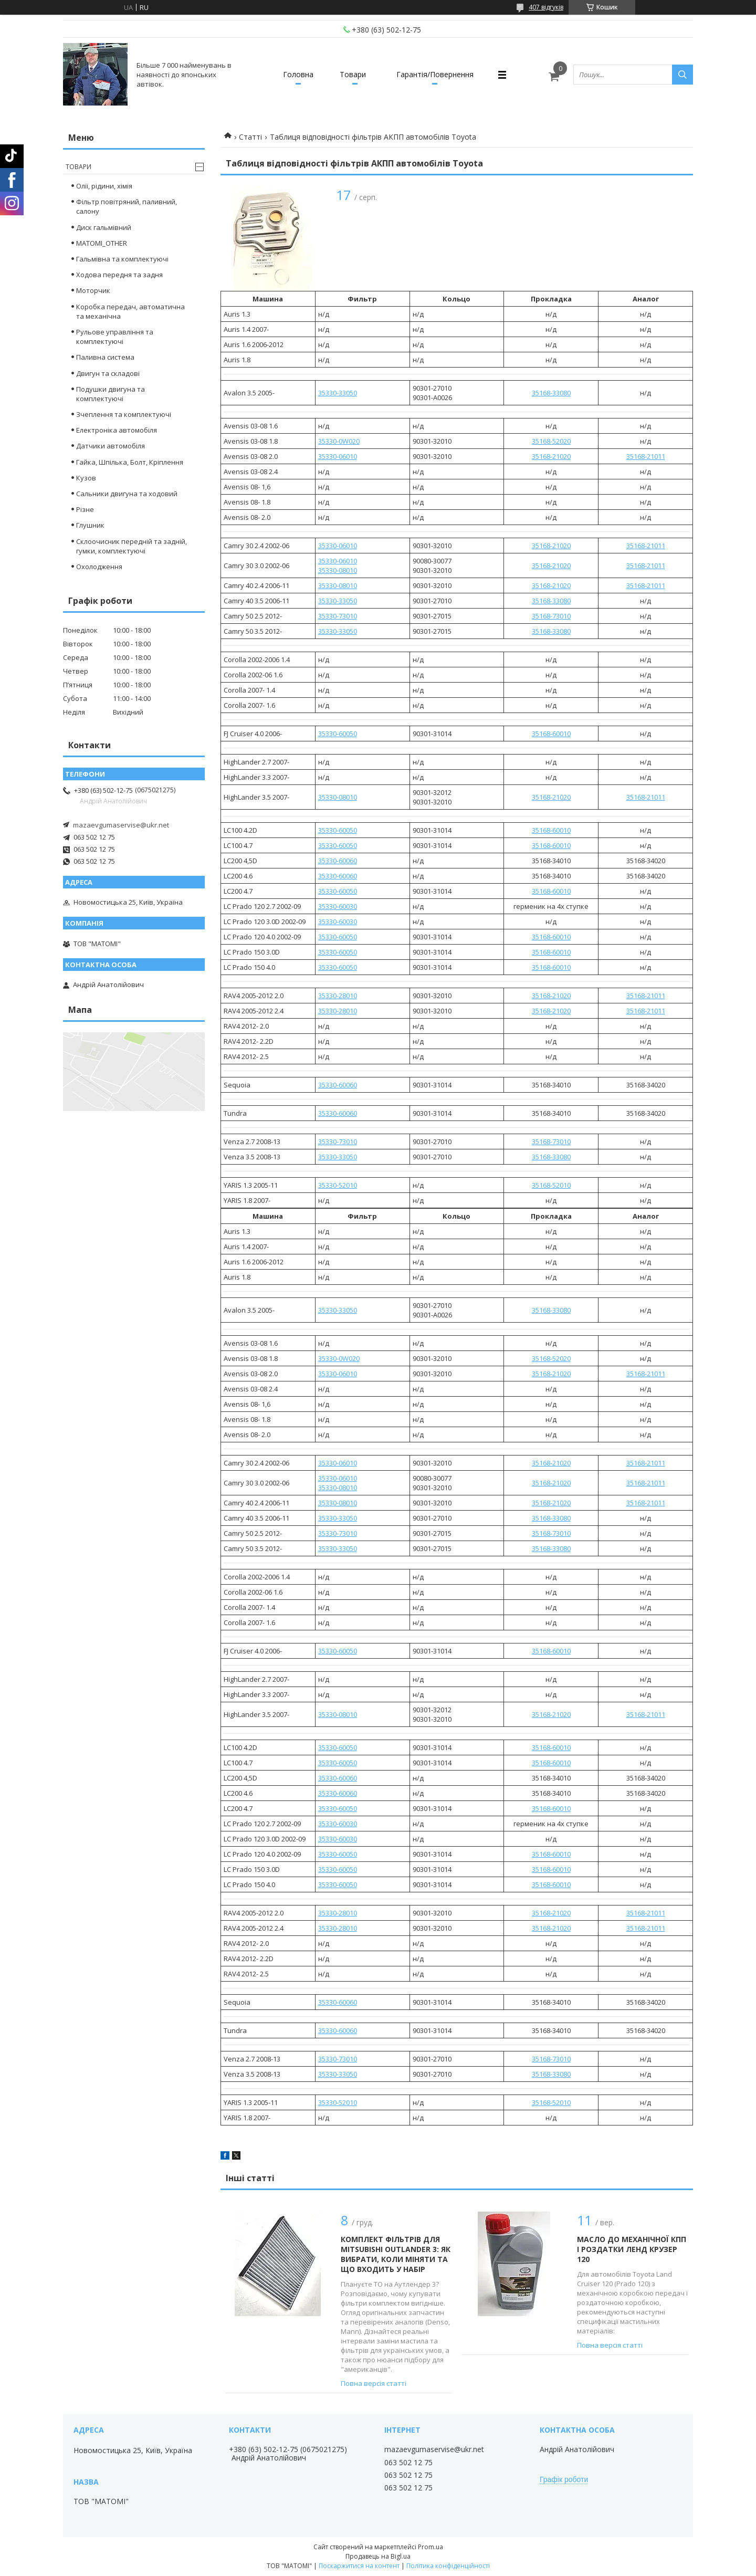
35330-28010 (337, 995)
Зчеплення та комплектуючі (123, 414)
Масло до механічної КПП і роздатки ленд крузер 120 (631, 2249)
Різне (85, 509)
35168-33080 (551, 392)
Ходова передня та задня (119, 274)
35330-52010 (337, 1185)
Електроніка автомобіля (116, 430)
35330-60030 (337, 906)
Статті (250, 137)
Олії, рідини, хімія (104, 186)
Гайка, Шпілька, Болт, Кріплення (129, 462)
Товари (353, 74)
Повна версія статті (373, 2383)
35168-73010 (551, 616)
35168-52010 (551, 1185)
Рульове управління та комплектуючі (114, 336)
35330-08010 (337, 570)
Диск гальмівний (103, 227)
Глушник (90, 525)
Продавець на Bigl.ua (378, 2556)
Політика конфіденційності (448, 2565)
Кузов (86, 478)
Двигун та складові (108, 373)
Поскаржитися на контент (359, 2565)
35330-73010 (337, 616)
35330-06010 (337, 456)
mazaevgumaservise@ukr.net (121, 825)
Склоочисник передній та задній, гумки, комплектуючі (131, 546)
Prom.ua (430, 2546)
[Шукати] (682, 75)
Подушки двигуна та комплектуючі (110, 393)
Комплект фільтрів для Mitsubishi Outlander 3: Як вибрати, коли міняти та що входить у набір (395, 2254)
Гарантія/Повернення (435, 74)
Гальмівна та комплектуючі (122, 259)
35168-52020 (551, 441)
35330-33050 (337, 392)
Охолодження (99, 566)
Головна (298, 74)
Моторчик (93, 290)
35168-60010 (551, 733)
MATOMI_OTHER (101, 243)
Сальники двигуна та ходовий (126, 493)
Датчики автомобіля (110, 446)
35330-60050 (337, 733)
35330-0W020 (339, 441)
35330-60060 (337, 860)
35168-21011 (645, 456)
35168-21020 (551, 456)
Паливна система (105, 357)
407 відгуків (546, 7)
